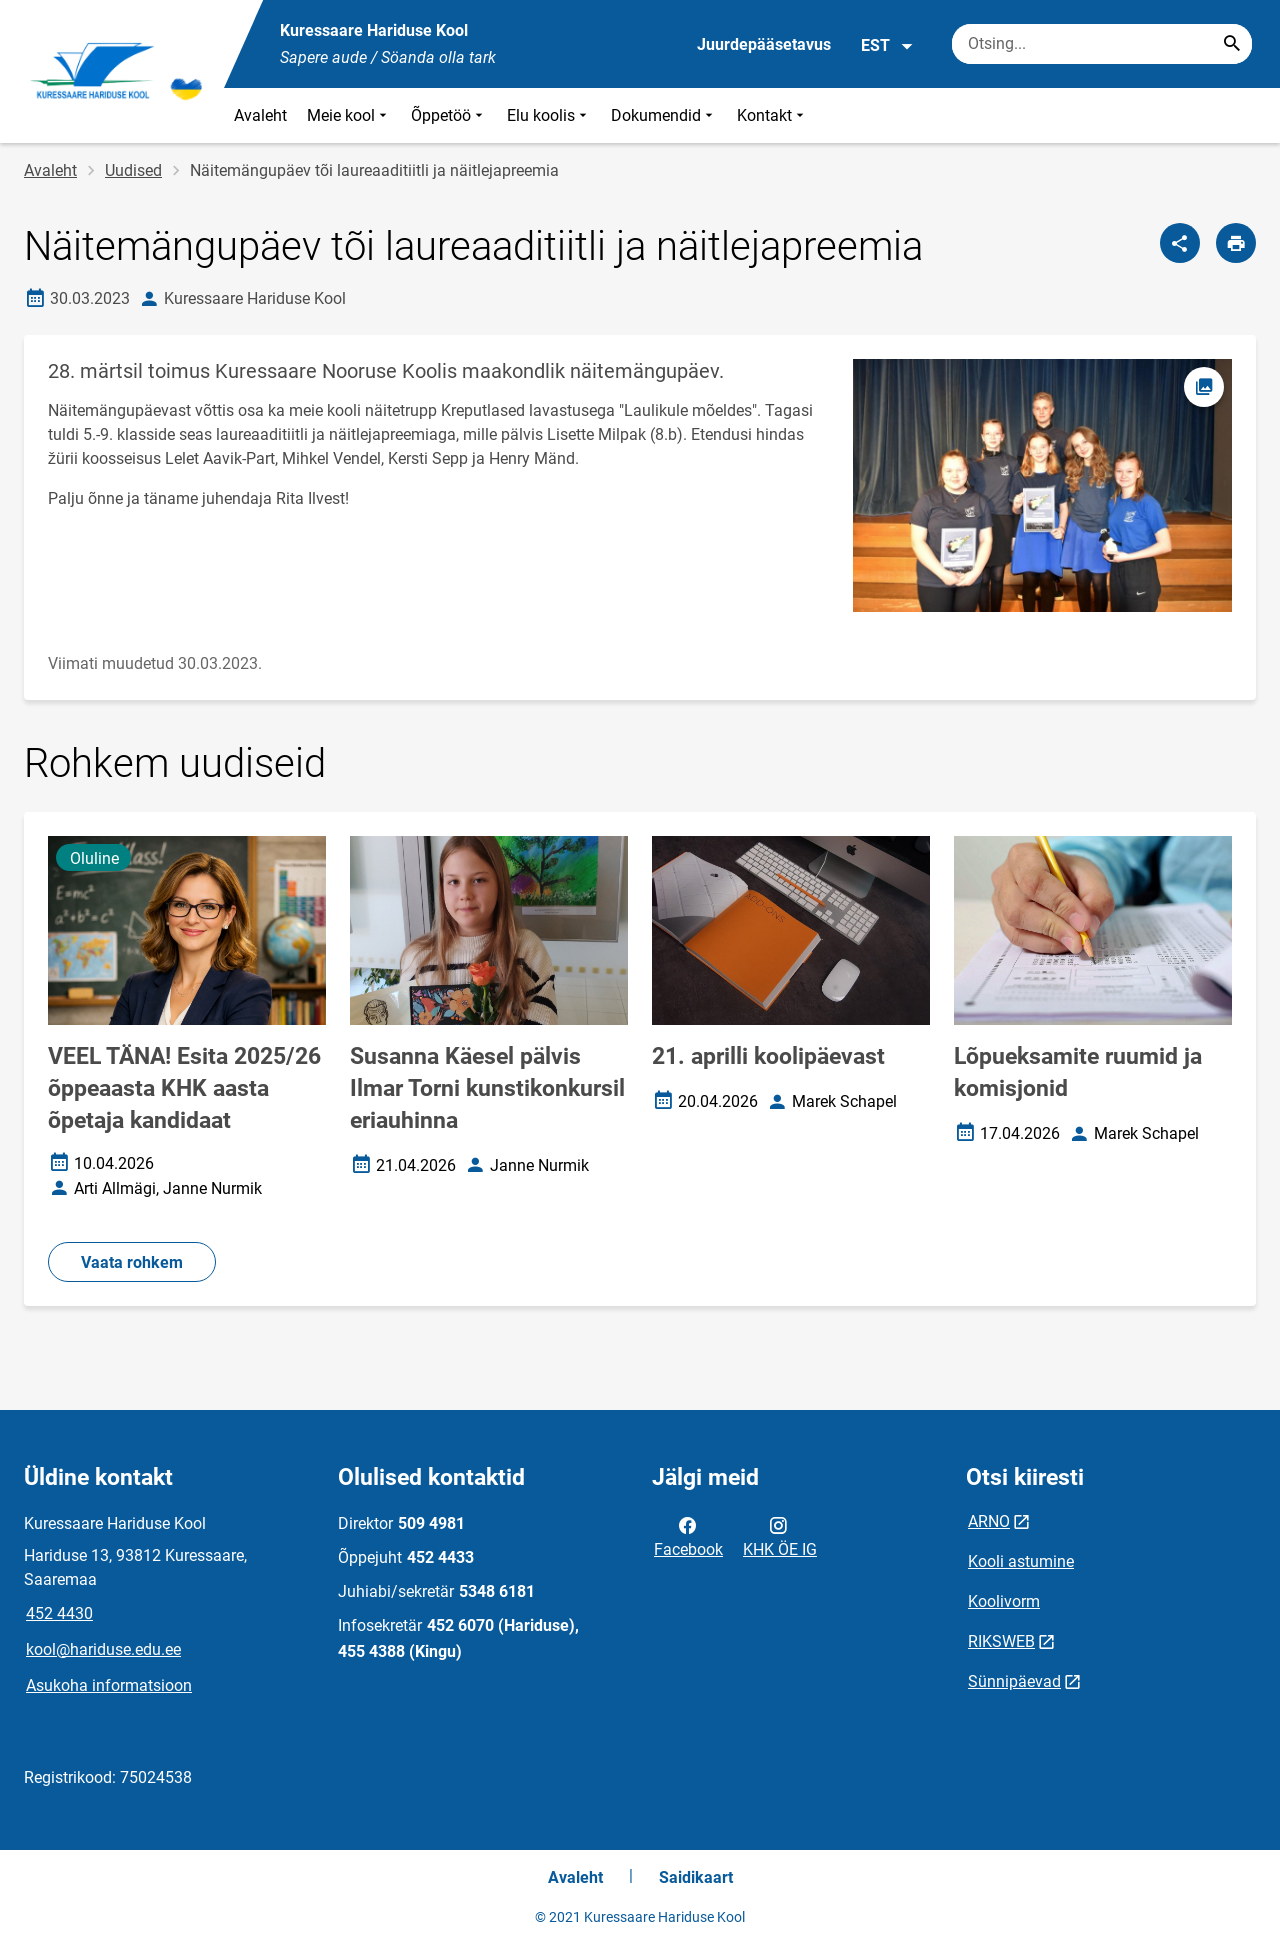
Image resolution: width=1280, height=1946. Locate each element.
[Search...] (1232, 44)
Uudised (133, 170)
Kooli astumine (1021, 1561)
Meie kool (349, 115)
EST (887, 46)
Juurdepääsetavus (764, 44)
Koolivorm (1004, 1601)
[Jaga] (1180, 243)
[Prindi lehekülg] (1236, 243)
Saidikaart (696, 1877)
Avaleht (260, 115)
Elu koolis (549, 115)
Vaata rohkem (132, 1262)
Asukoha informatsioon (109, 1685)
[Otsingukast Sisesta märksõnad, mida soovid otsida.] (1102, 44)
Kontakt (772, 115)
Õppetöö (449, 115)
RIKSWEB (1001, 1641)
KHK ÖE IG (780, 1536)
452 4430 (59, 1613)
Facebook (688, 1536)
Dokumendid (664, 115)
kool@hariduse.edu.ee (103, 1649)
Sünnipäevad (1014, 1681)
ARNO (989, 1521)
